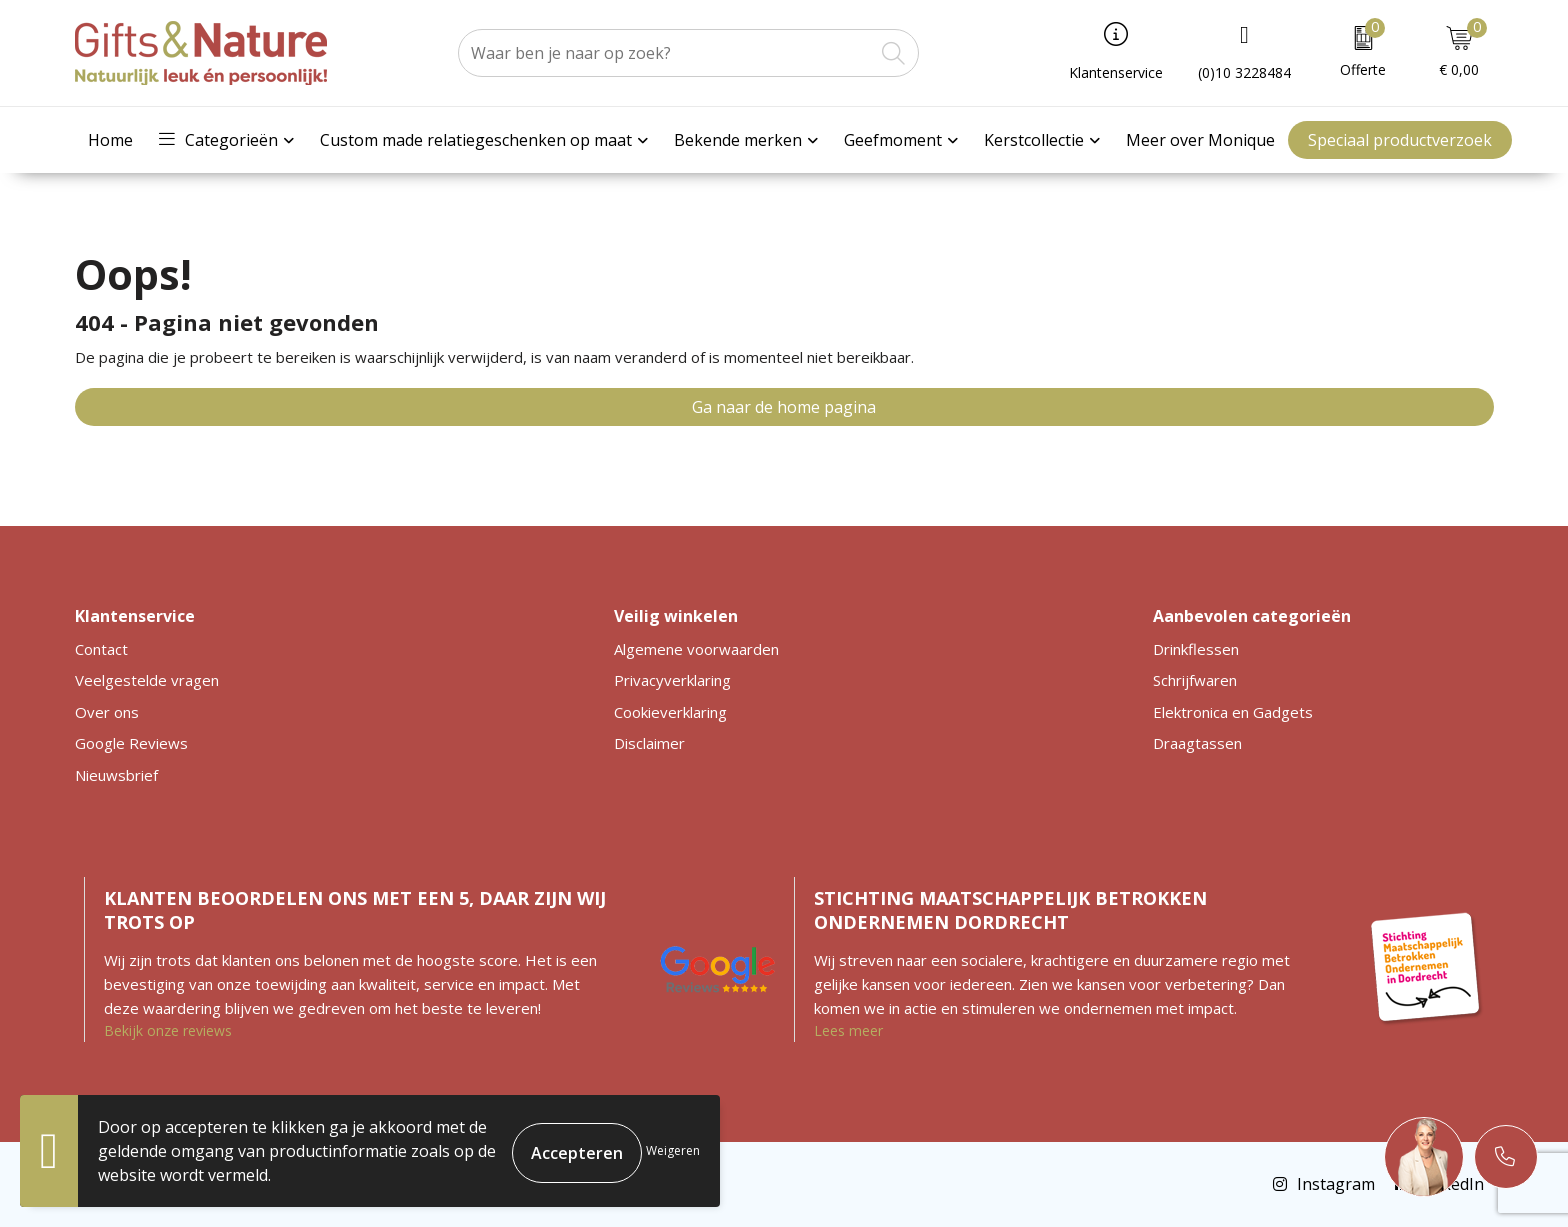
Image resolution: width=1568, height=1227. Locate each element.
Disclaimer (649, 743)
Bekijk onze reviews (168, 1030)
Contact (101, 649)
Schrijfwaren (1195, 680)
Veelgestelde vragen (147, 680)
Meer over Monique (1200, 140)
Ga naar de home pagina (784, 407)
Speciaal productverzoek (1400, 140)
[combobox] (665, 53)
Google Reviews (131, 743)
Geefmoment (893, 140)
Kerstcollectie (1034, 140)
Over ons (107, 712)
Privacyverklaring (672, 680)
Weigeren (673, 1150)
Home (110, 140)
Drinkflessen (1196, 649)
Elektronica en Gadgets (1233, 712)
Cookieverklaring (670, 712)
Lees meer (848, 1030)
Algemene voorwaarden (696, 649)
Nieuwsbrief (116, 775)
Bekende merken (738, 140)
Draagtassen (1197, 743)
